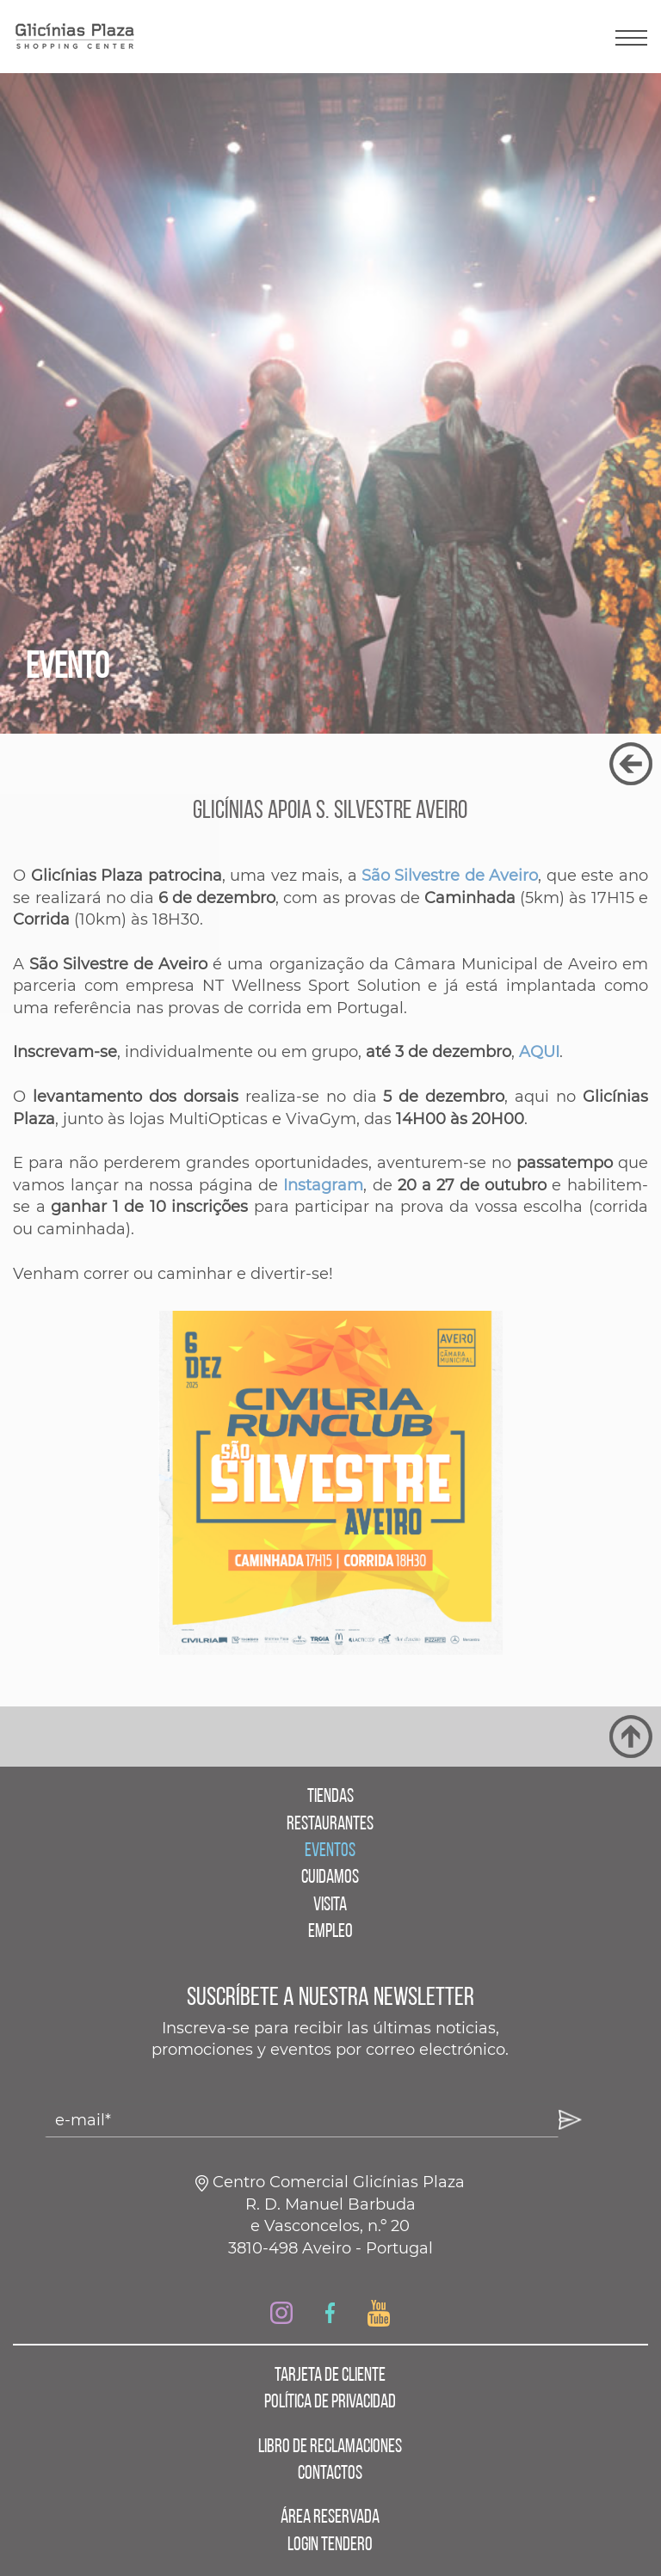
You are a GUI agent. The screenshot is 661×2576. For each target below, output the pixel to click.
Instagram (323, 1185)
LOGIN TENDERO (330, 2545)
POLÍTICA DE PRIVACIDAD (330, 2403)
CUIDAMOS (330, 1878)
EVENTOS (330, 1851)
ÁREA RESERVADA (330, 2518)
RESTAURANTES (330, 1825)
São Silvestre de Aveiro (449, 875)
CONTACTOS (330, 2474)
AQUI (539, 1051)
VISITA (330, 1905)
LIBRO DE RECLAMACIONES (330, 2447)
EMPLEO (330, 1932)
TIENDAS (330, 1797)
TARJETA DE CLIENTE (330, 2376)
